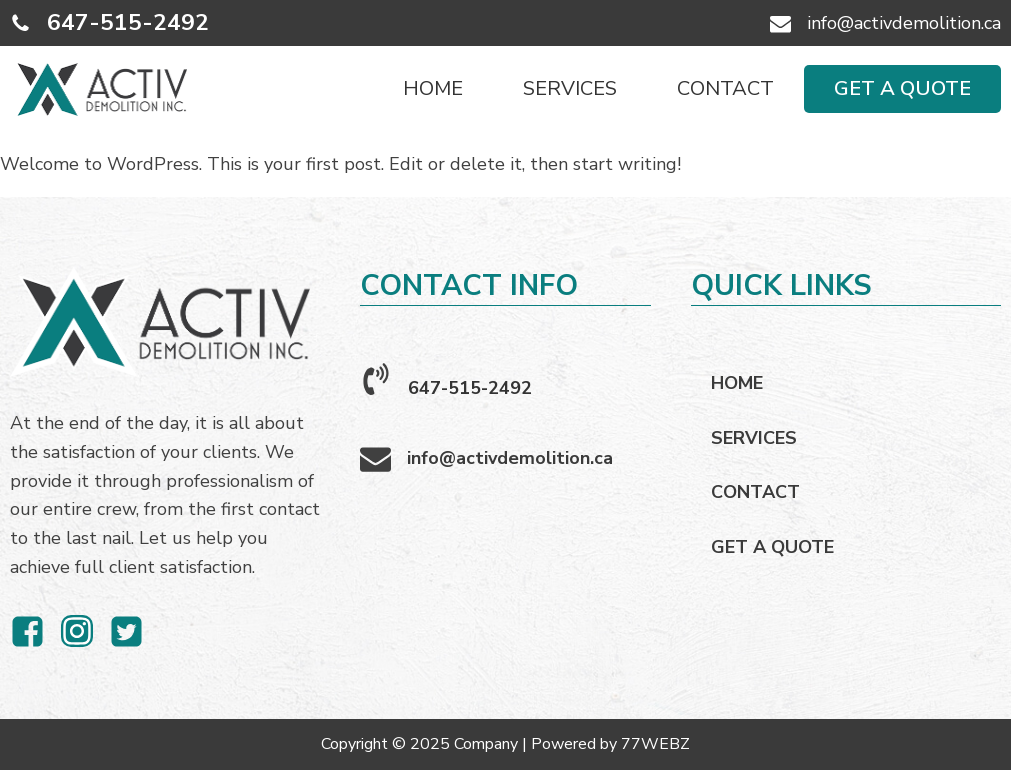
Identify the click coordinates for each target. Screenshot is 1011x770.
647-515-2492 (128, 22)
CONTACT (725, 88)
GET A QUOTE (902, 88)
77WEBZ (655, 744)
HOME (433, 88)
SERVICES (570, 88)
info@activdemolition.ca (904, 23)
